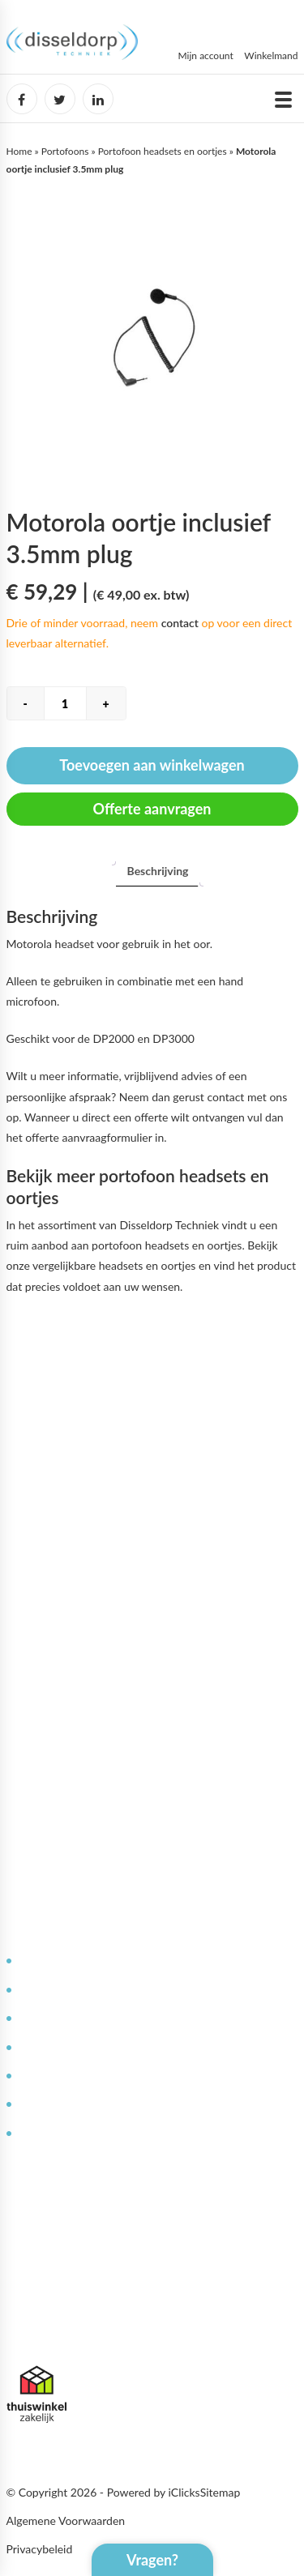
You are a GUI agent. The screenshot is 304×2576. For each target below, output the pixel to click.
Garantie (40, 2103)
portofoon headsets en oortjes (167, 1245)
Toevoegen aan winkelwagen (151, 765)
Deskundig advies (62, 1960)
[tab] (158, 871)
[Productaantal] (65, 703)
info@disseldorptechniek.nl (73, 2333)
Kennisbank (47, 2046)
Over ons (41, 1678)
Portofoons (65, 151)
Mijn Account (51, 1649)
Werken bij (45, 1707)
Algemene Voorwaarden (66, 2520)
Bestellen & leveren (67, 1735)
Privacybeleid (39, 2549)
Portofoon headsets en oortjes (162, 151)
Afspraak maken (58, 1793)
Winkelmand (271, 55)
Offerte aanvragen (152, 809)
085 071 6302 (42, 2313)
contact (180, 623)
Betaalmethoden (60, 1764)
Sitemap (220, 2492)
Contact (38, 2075)
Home (19, 151)
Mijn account (205, 55)
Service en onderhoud (73, 1989)
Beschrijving (158, 871)
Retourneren (50, 2132)
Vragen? (152, 2560)
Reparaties (45, 2017)
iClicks (184, 2492)
